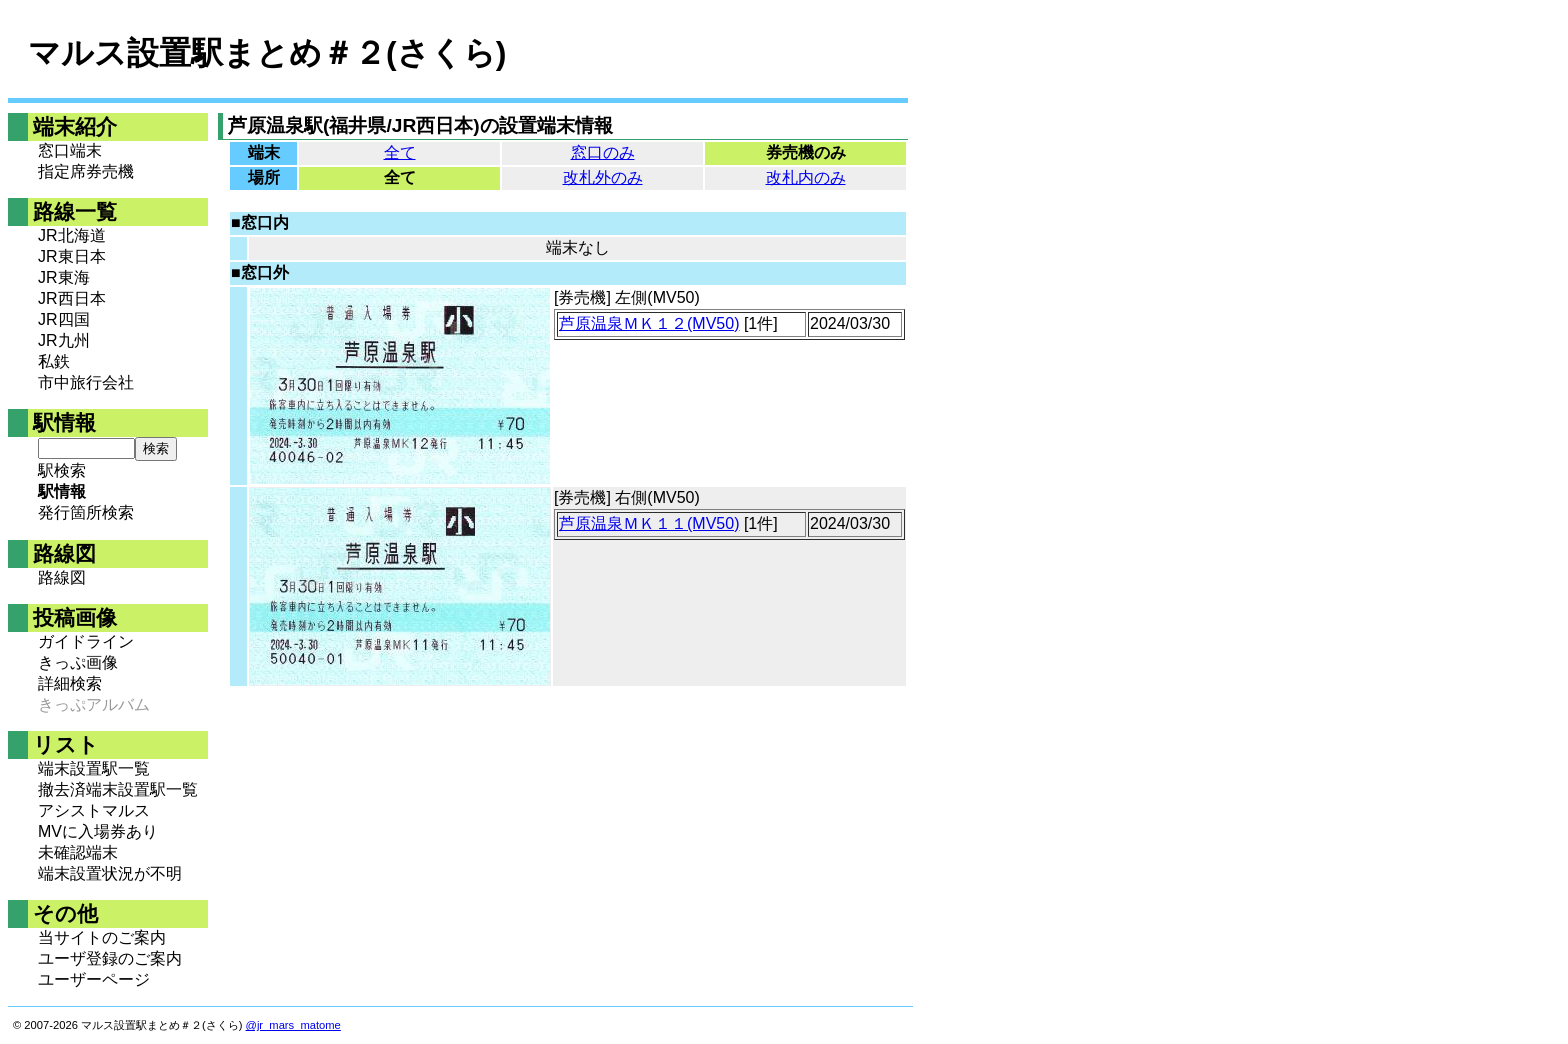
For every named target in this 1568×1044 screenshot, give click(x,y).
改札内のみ (806, 177)
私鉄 (54, 361)
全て (400, 152)
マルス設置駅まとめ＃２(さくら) (267, 53)
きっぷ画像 (78, 662)
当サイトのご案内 (102, 937)
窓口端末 (70, 150)
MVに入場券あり (98, 831)
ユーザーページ (94, 979)
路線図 (62, 577)
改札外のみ (603, 177)
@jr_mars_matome (293, 1025)
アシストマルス (94, 810)
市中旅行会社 (86, 382)
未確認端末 (78, 852)
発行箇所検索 (86, 512)
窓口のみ (603, 152)
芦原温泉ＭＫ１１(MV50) (649, 523)
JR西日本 (72, 298)
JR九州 (64, 340)
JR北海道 (72, 235)
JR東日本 (72, 256)
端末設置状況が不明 (110, 873)
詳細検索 (70, 683)
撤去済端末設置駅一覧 (118, 789)
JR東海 (64, 277)
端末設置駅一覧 (94, 768)
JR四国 (64, 319)
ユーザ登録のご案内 (110, 958)
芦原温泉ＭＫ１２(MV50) (649, 323)
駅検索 (62, 470)
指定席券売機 (86, 171)
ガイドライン (86, 641)
